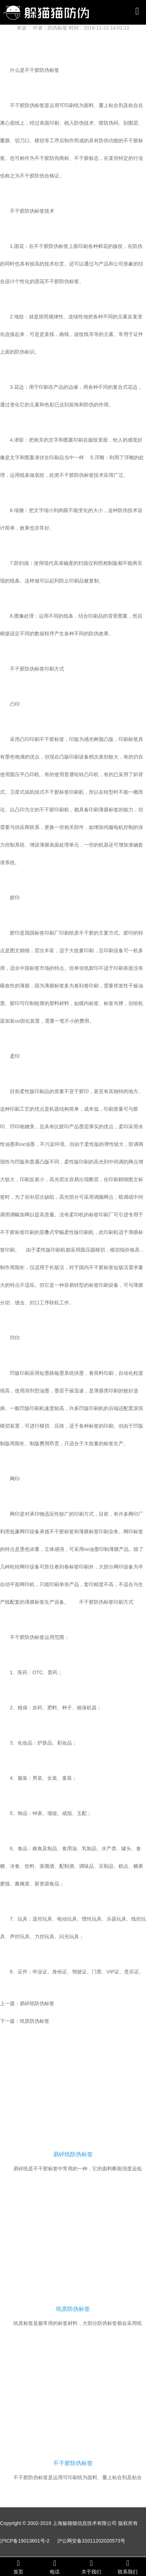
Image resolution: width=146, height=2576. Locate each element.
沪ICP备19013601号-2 (24, 2541)
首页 (18, 2567)
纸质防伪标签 (34, 2021)
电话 (55, 2567)
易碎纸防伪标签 (37, 2003)
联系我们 (128, 2567)
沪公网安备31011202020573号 (91, 2541)
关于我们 (91, 2567)
